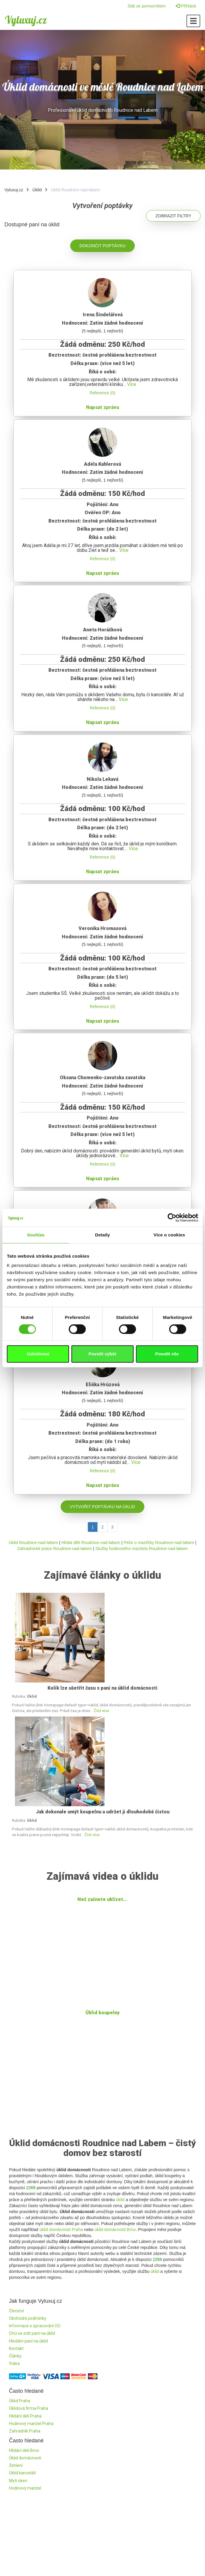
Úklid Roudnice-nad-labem (33, 1542)
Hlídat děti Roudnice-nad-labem (90, 1542)
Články (15, 2356)
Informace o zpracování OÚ (34, 2325)
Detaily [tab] (102, 1234)
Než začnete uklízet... (102, 1899)
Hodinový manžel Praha (31, 2423)
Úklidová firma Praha (28, 2408)
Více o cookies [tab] (169, 1234)
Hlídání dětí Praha (25, 2416)
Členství (16, 2310)
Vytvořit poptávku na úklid (102, 1506)
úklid (120, 2199)
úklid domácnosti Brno (115, 2229)
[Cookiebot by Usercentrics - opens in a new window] (172, 1217)
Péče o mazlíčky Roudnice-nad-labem (159, 1542)
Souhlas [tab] (36, 1234)
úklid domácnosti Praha (61, 2229)
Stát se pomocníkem (147, 6)
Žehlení (16, 2465)
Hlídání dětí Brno (24, 2450)
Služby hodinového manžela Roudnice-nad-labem (141, 1548)
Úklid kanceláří (22, 2472)
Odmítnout (38, 1353)
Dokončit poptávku (102, 245)
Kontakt (16, 2348)
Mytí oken (18, 2480)
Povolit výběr (102, 1353)
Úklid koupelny (102, 2012)
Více (131, 384)
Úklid (37, 189)
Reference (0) (102, 392)
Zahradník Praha (24, 2431)
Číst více (101, 1710)
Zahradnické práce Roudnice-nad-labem (54, 1548)
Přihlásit (186, 6)
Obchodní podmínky (27, 2318)
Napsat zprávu (102, 407)
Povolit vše (167, 1353)
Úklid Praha (19, 2400)
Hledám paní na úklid (28, 2341)
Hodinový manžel (25, 2488)
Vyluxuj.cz (26, 19)
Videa (14, 2363)
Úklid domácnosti (25, 2458)
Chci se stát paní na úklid (32, 2333)
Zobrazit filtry (173, 215)
